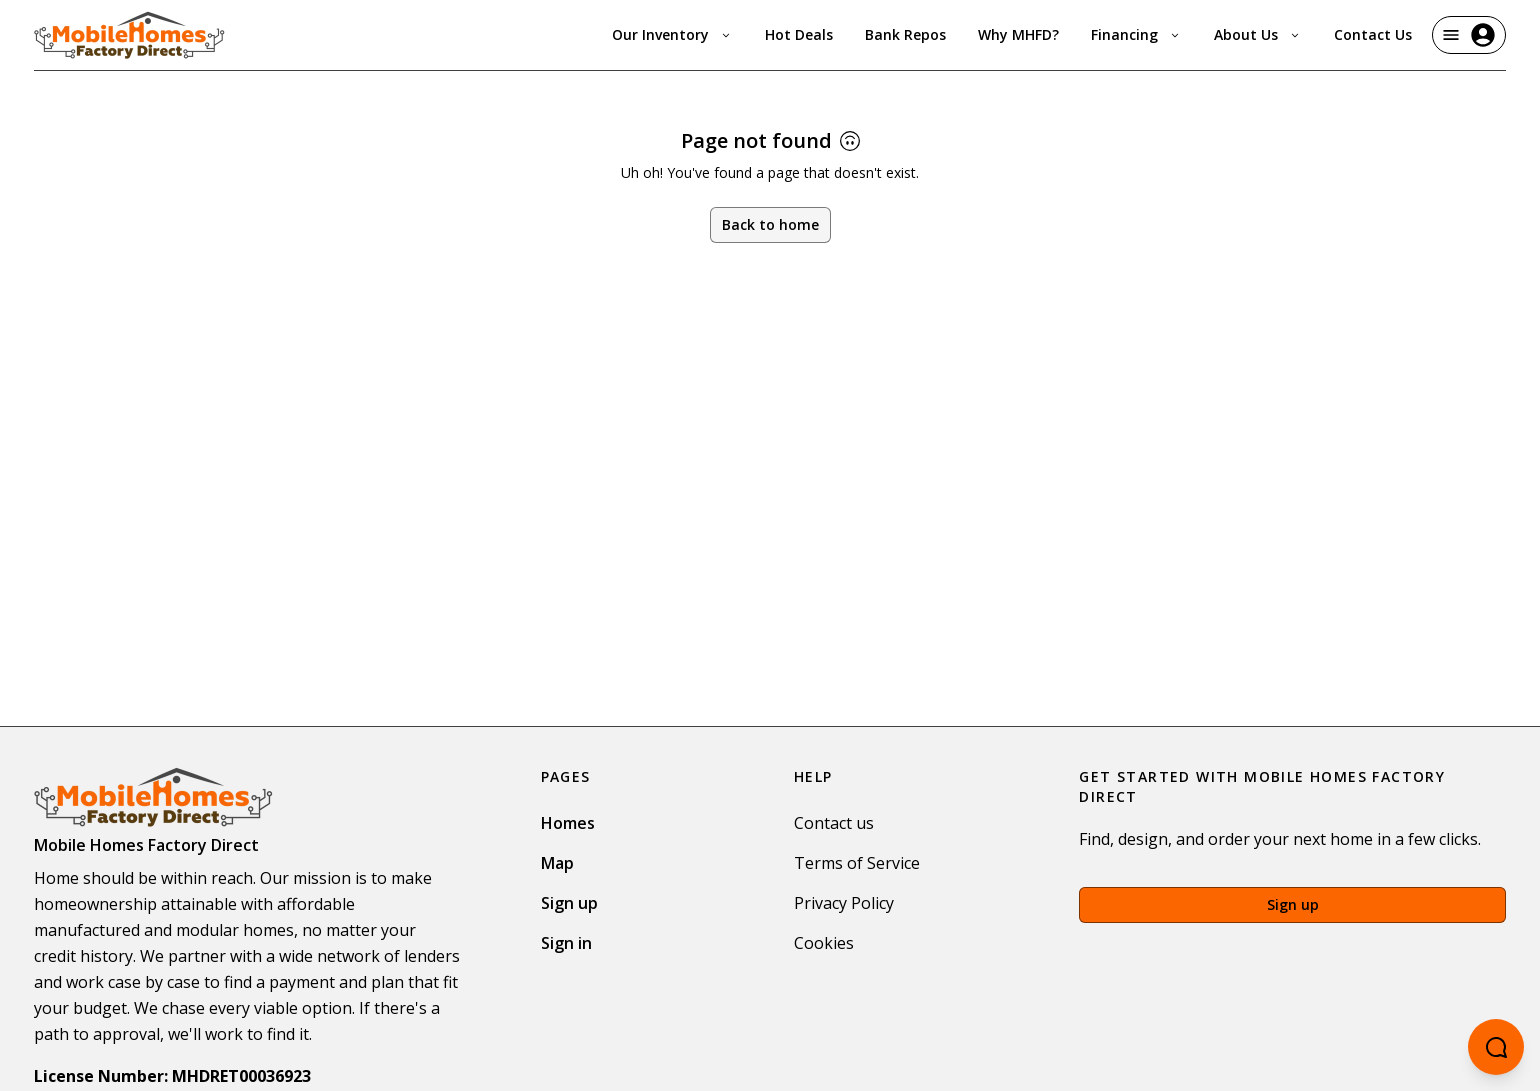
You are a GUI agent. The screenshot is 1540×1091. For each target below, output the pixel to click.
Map (557, 863)
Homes (568, 823)
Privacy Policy (844, 903)
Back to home (770, 224)
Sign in (566, 943)
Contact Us (1373, 34)
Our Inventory (672, 34)
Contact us (834, 823)
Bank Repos (905, 34)
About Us (1258, 34)
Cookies (824, 943)
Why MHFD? (1018, 34)
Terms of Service (857, 863)
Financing (1136, 34)
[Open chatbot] (1496, 1047)
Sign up (569, 903)
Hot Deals (799, 34)
